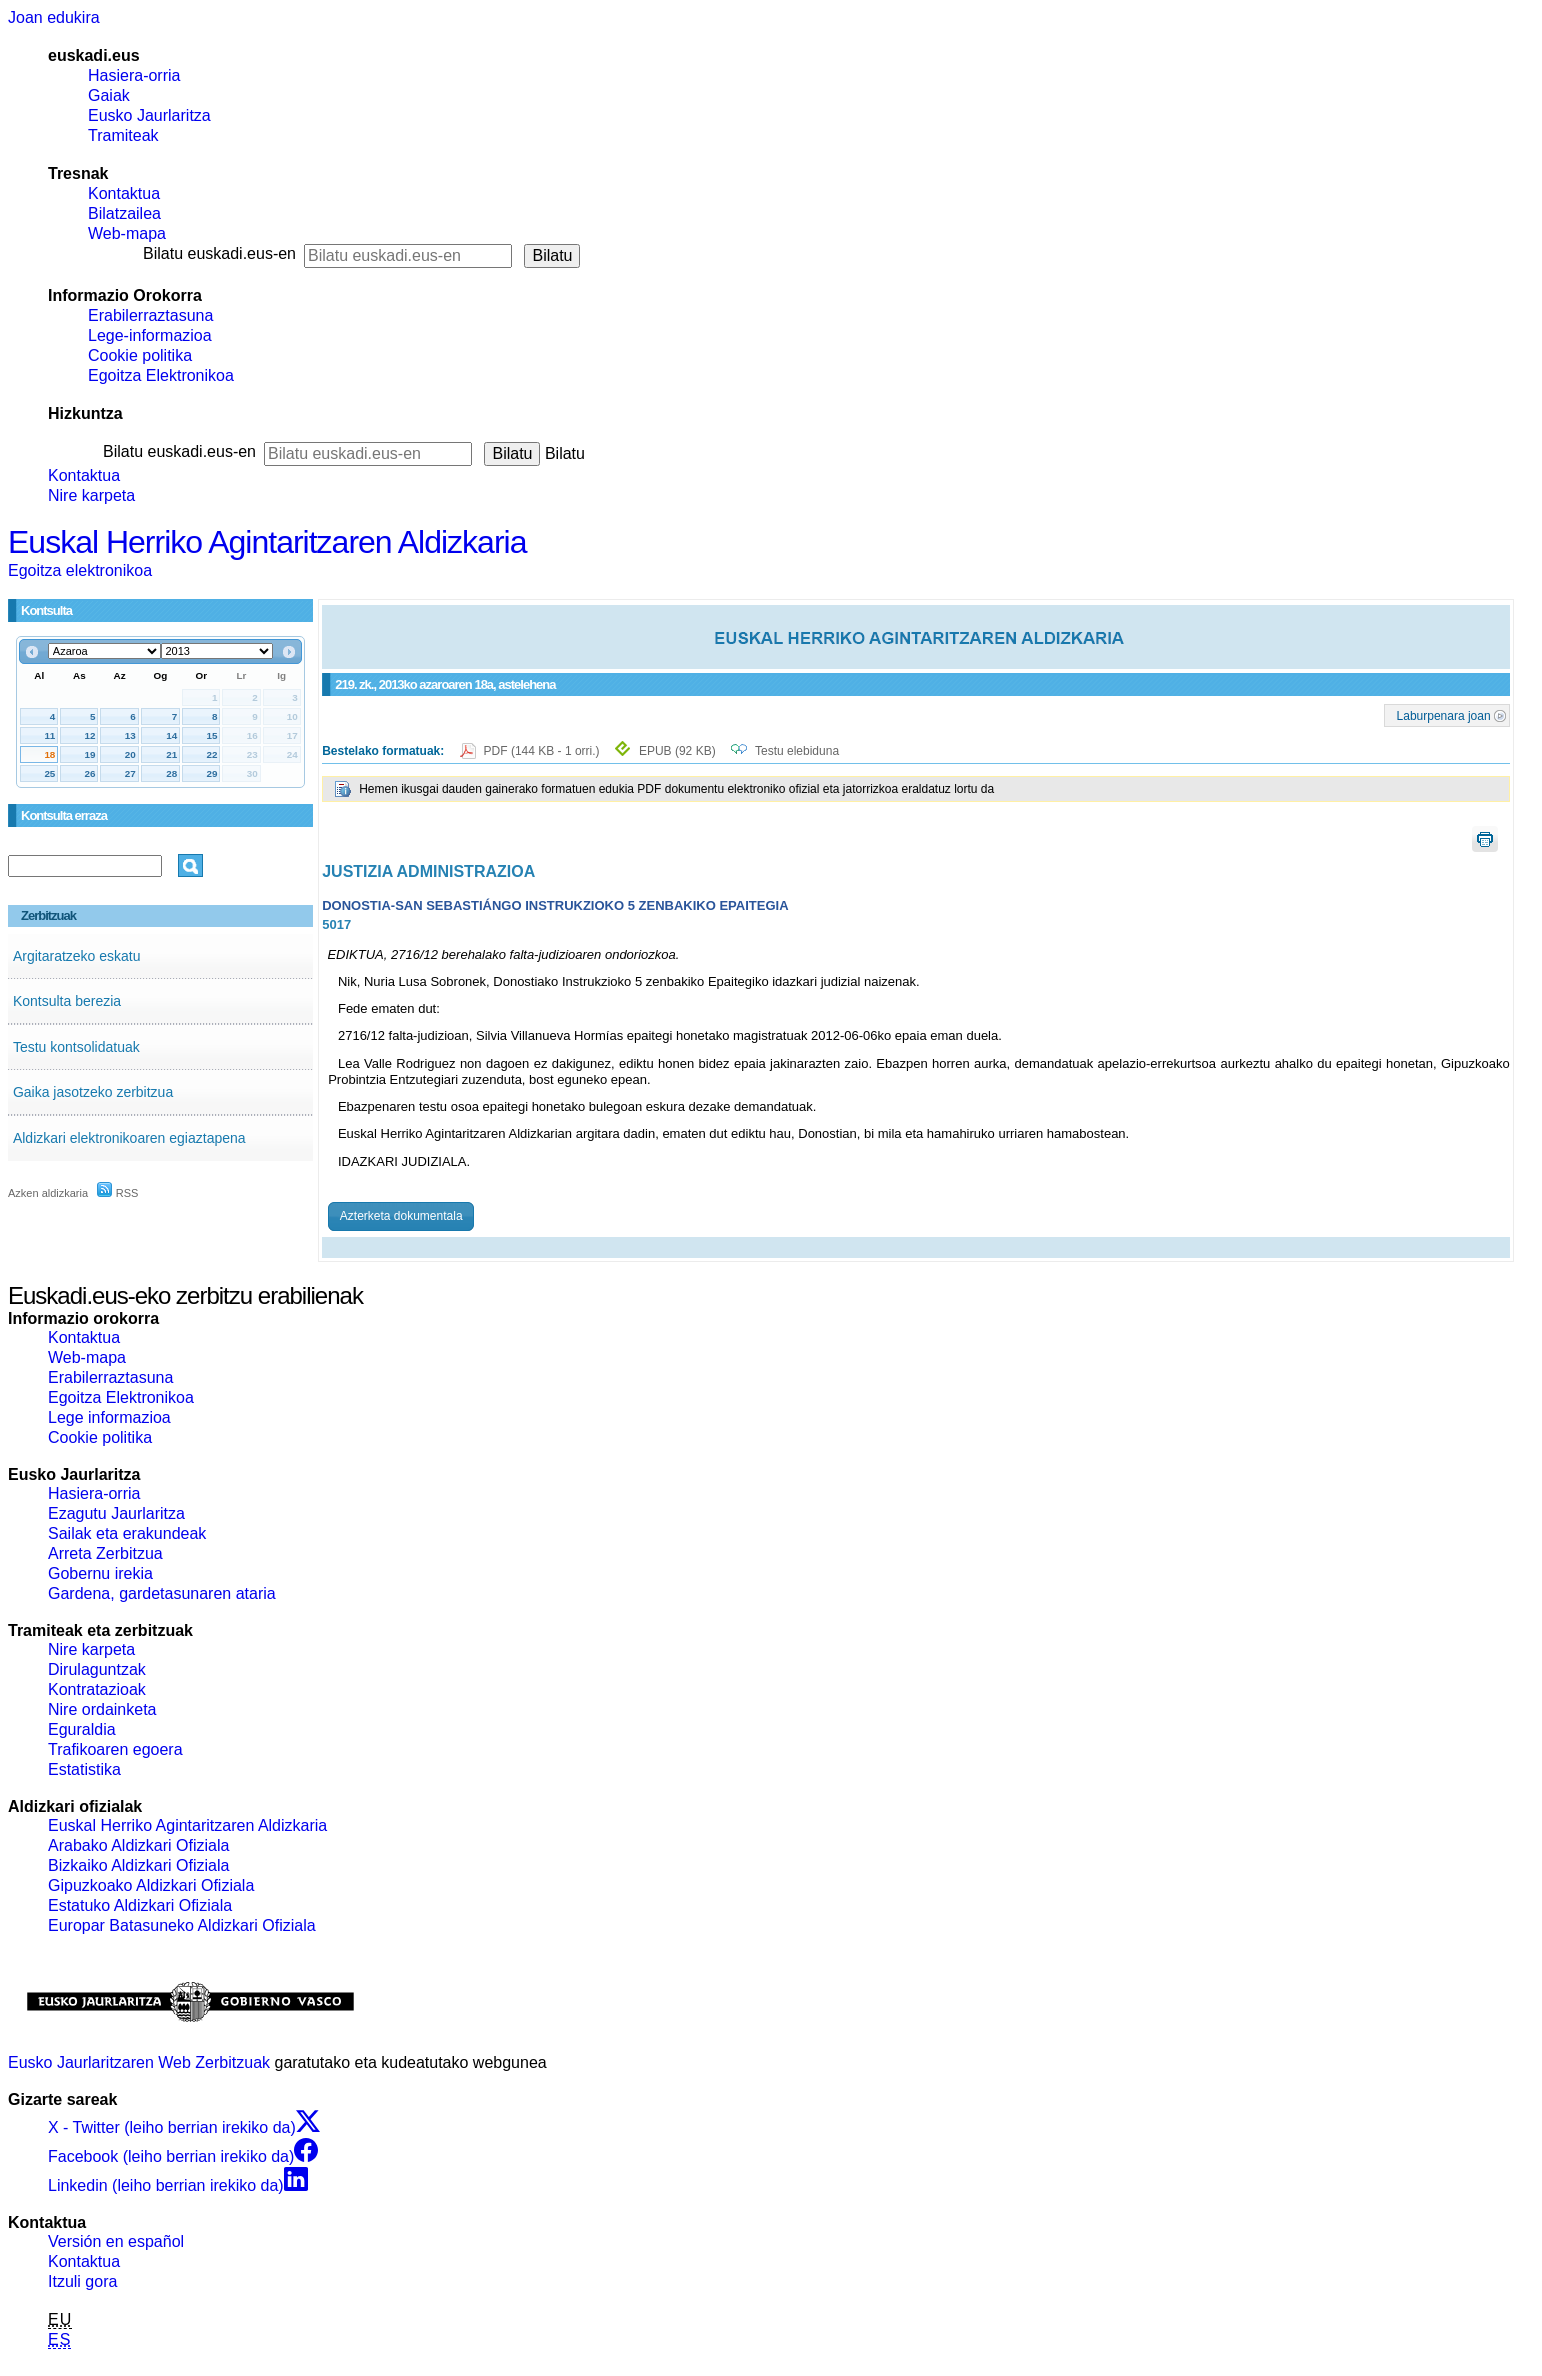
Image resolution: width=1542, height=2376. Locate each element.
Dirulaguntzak (97, 1669)
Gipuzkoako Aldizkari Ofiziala (151, 1885)
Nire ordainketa (102, 1709)
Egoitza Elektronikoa (161, 375)
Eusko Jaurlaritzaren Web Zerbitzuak (139, 2062)
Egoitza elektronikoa (80, 570)
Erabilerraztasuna (150, 315)
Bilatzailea (124, 213)
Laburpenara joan (1444, 715)
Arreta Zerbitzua (105, 1553)
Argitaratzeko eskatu (77, 956)
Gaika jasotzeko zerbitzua (93, 1092)
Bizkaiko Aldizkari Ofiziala (138, 1865)
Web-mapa (127, 233)
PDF (543, 751)
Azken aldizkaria (48, 1193)
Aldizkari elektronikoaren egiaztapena (129, 1138)
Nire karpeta (91, 495)
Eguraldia (82, 1729)
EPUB (677, 751)
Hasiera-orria (134, 75)
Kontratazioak (97, 1689)
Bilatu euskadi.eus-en (219, 253)
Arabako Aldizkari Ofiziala (138, 1845)
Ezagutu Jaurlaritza (116, 1513)
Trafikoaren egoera (115, 1749)
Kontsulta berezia (67, 1001)
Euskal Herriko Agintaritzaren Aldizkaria (267, 542)
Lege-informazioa (150, 335)
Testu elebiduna (797, 751)
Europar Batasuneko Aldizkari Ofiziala (182, 1925)
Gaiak (109, 95)
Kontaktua (124, 193)
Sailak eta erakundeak (127, 1533)
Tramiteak (123, 135)
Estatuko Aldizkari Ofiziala (140, 1905)
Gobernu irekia (100, 1573)
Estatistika (84, 1769)
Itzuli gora (82, 2281)
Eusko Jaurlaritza (149, 115)
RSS (118, 1193)
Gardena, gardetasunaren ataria (162, 1593)
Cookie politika (140, 355)
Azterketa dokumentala (401, 1216)
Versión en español (116, 2241)
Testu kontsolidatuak (76, 1047)
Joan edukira (54, 17)
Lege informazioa (109, 1417)
